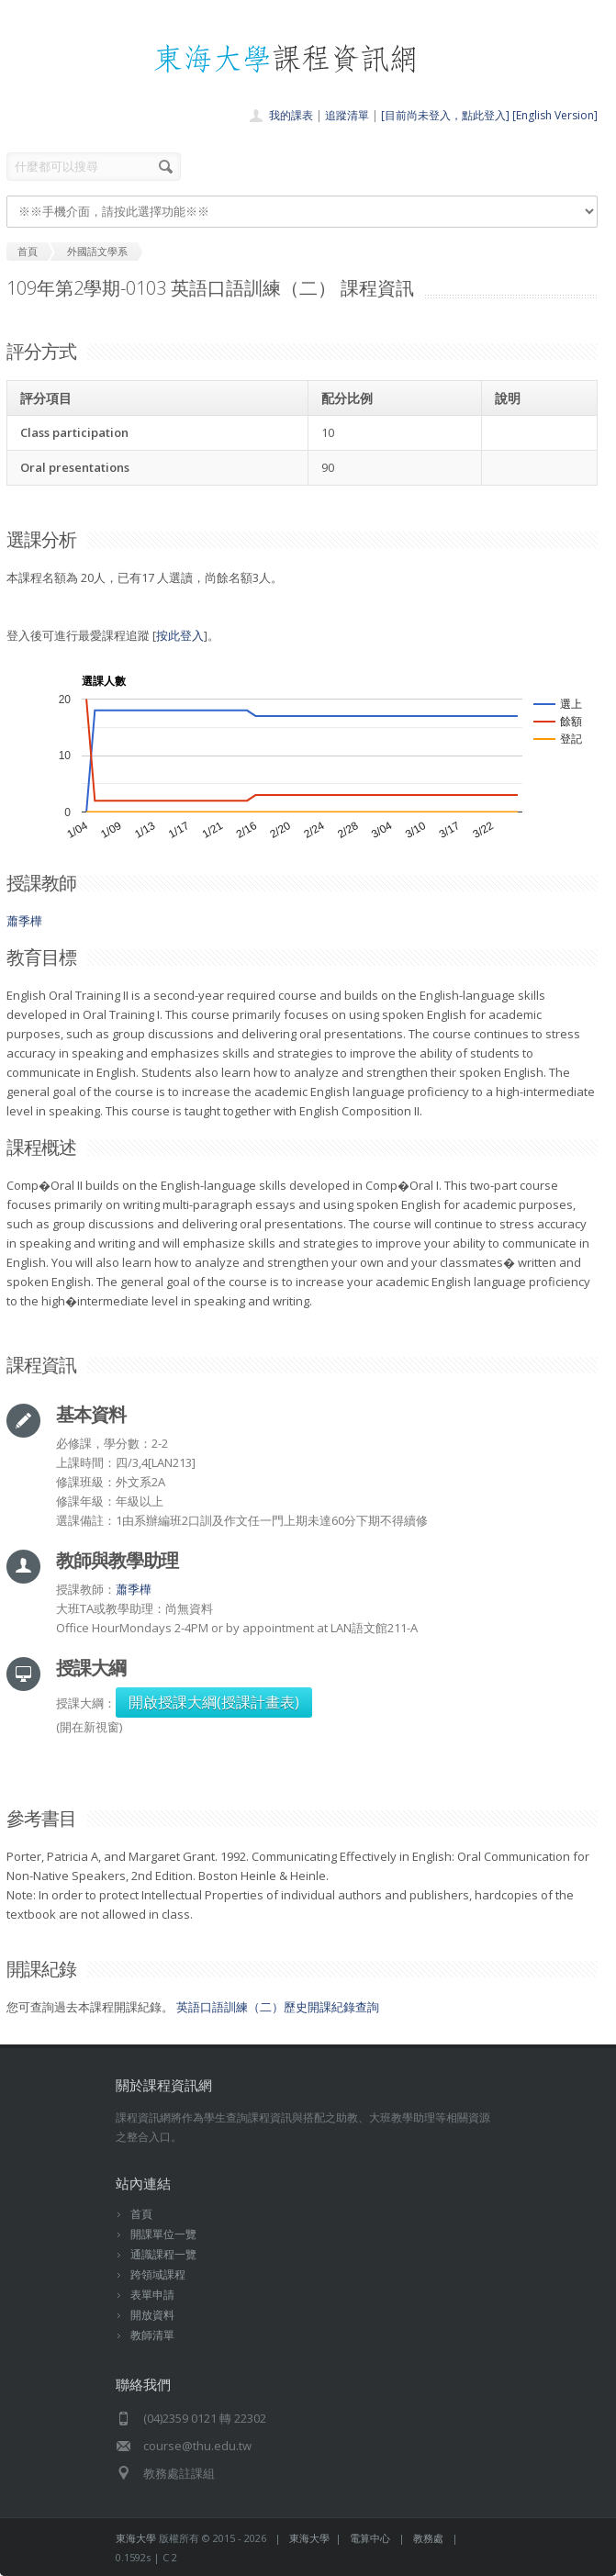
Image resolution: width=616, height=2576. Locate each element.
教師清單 (152, 2335)
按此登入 (180, 635)
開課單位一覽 (163, 2234)
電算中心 (370, 2538)
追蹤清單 (347, 115)
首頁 (141, 2214)
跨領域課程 (157, 2274)
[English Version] (555, 115)
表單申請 (152, 2294)
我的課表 (291, 115)
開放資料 (152, 2315)
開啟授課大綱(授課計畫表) (214, 1702)
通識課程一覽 (163, 2254)
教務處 (428, 2538)
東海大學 (136, 2538)
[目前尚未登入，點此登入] (445, 115)
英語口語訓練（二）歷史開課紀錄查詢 (277, 2007)
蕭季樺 (24, 921)
